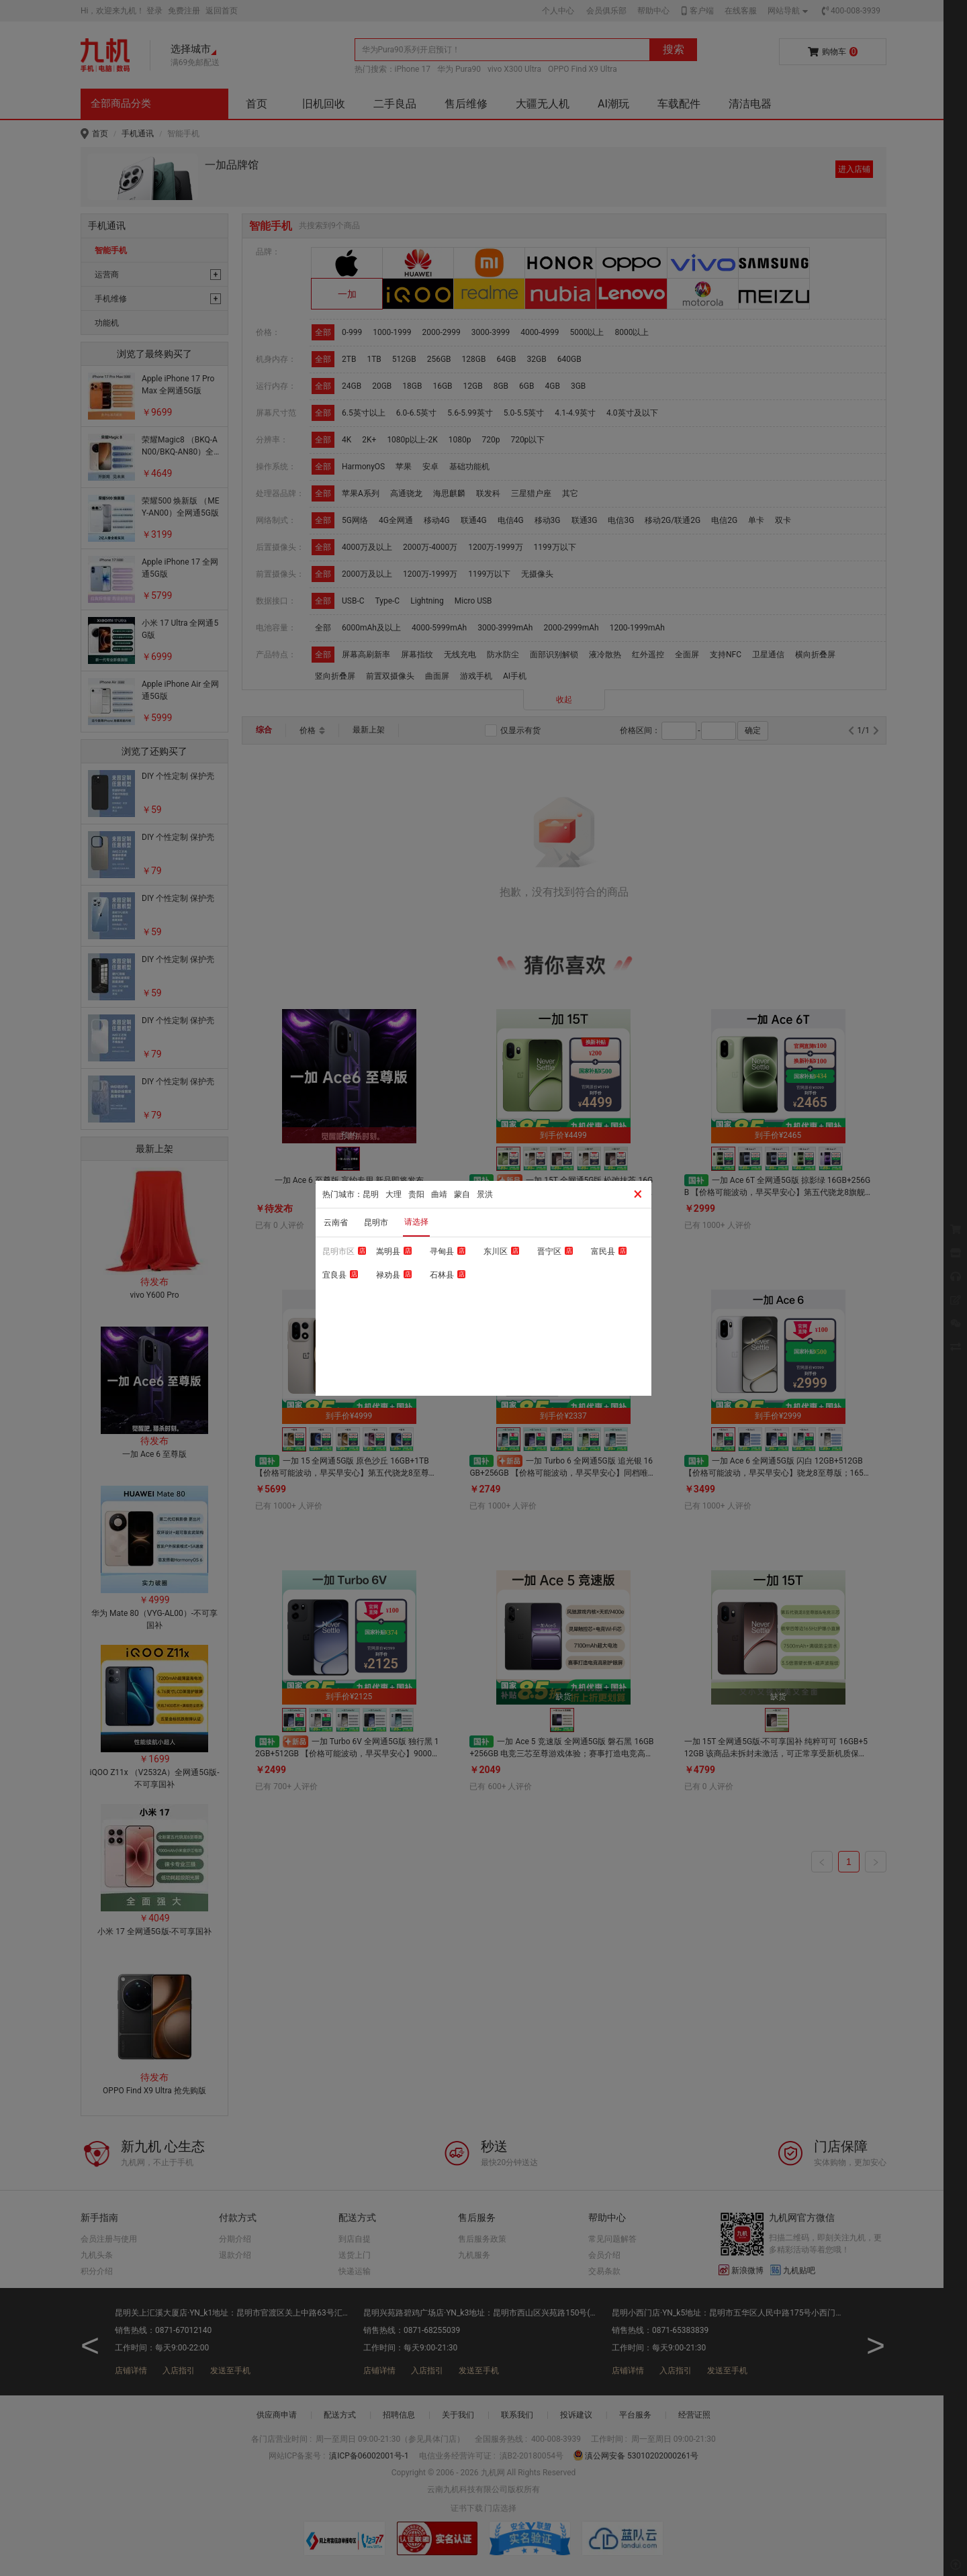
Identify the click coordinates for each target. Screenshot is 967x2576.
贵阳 (416, 1194)
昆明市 (376, 1222)
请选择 (416, 1222)
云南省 (336, 1222)
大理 (393, 1194)
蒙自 (462, 1194)
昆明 (371, 1194)
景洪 (485, 1194)
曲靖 (439, 1194)
